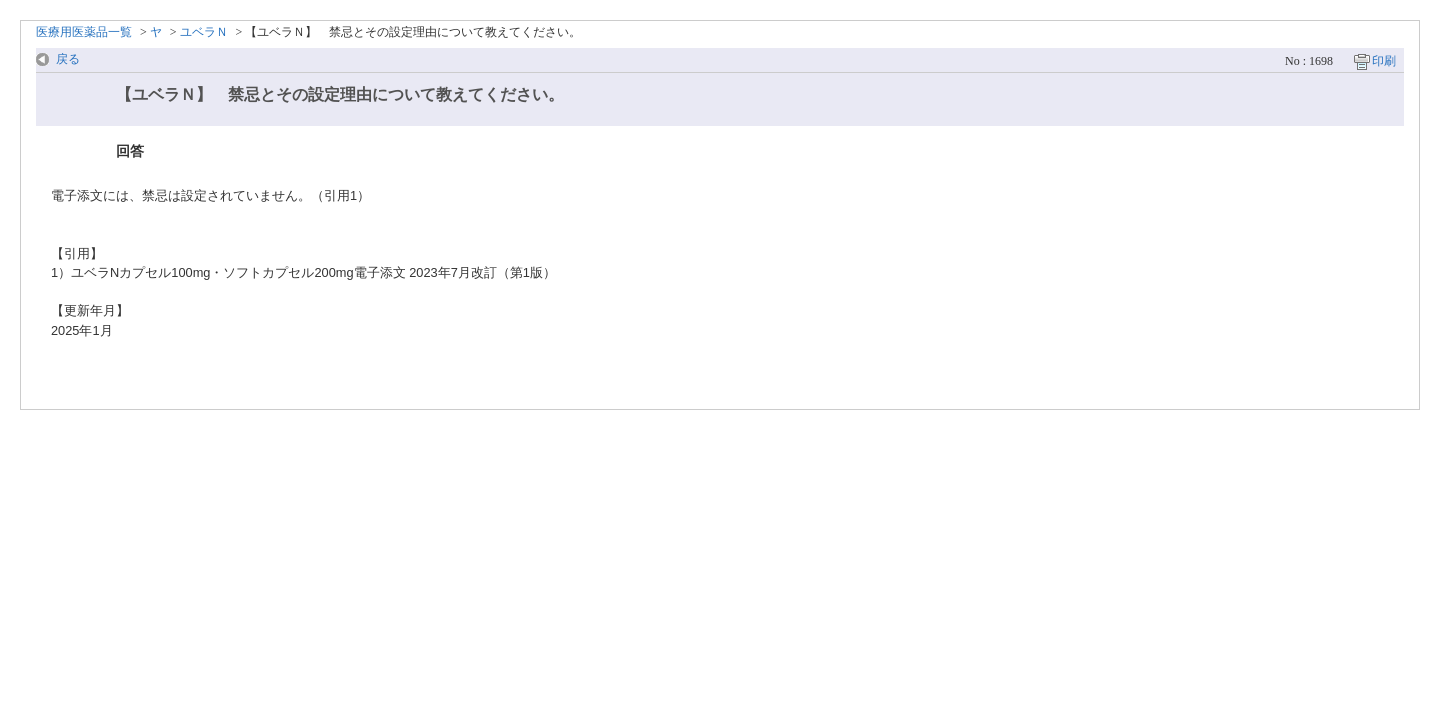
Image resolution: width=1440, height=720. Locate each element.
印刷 (1384, 61)
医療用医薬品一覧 (84, 32)
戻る (68, 59)
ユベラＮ (204, 32)
